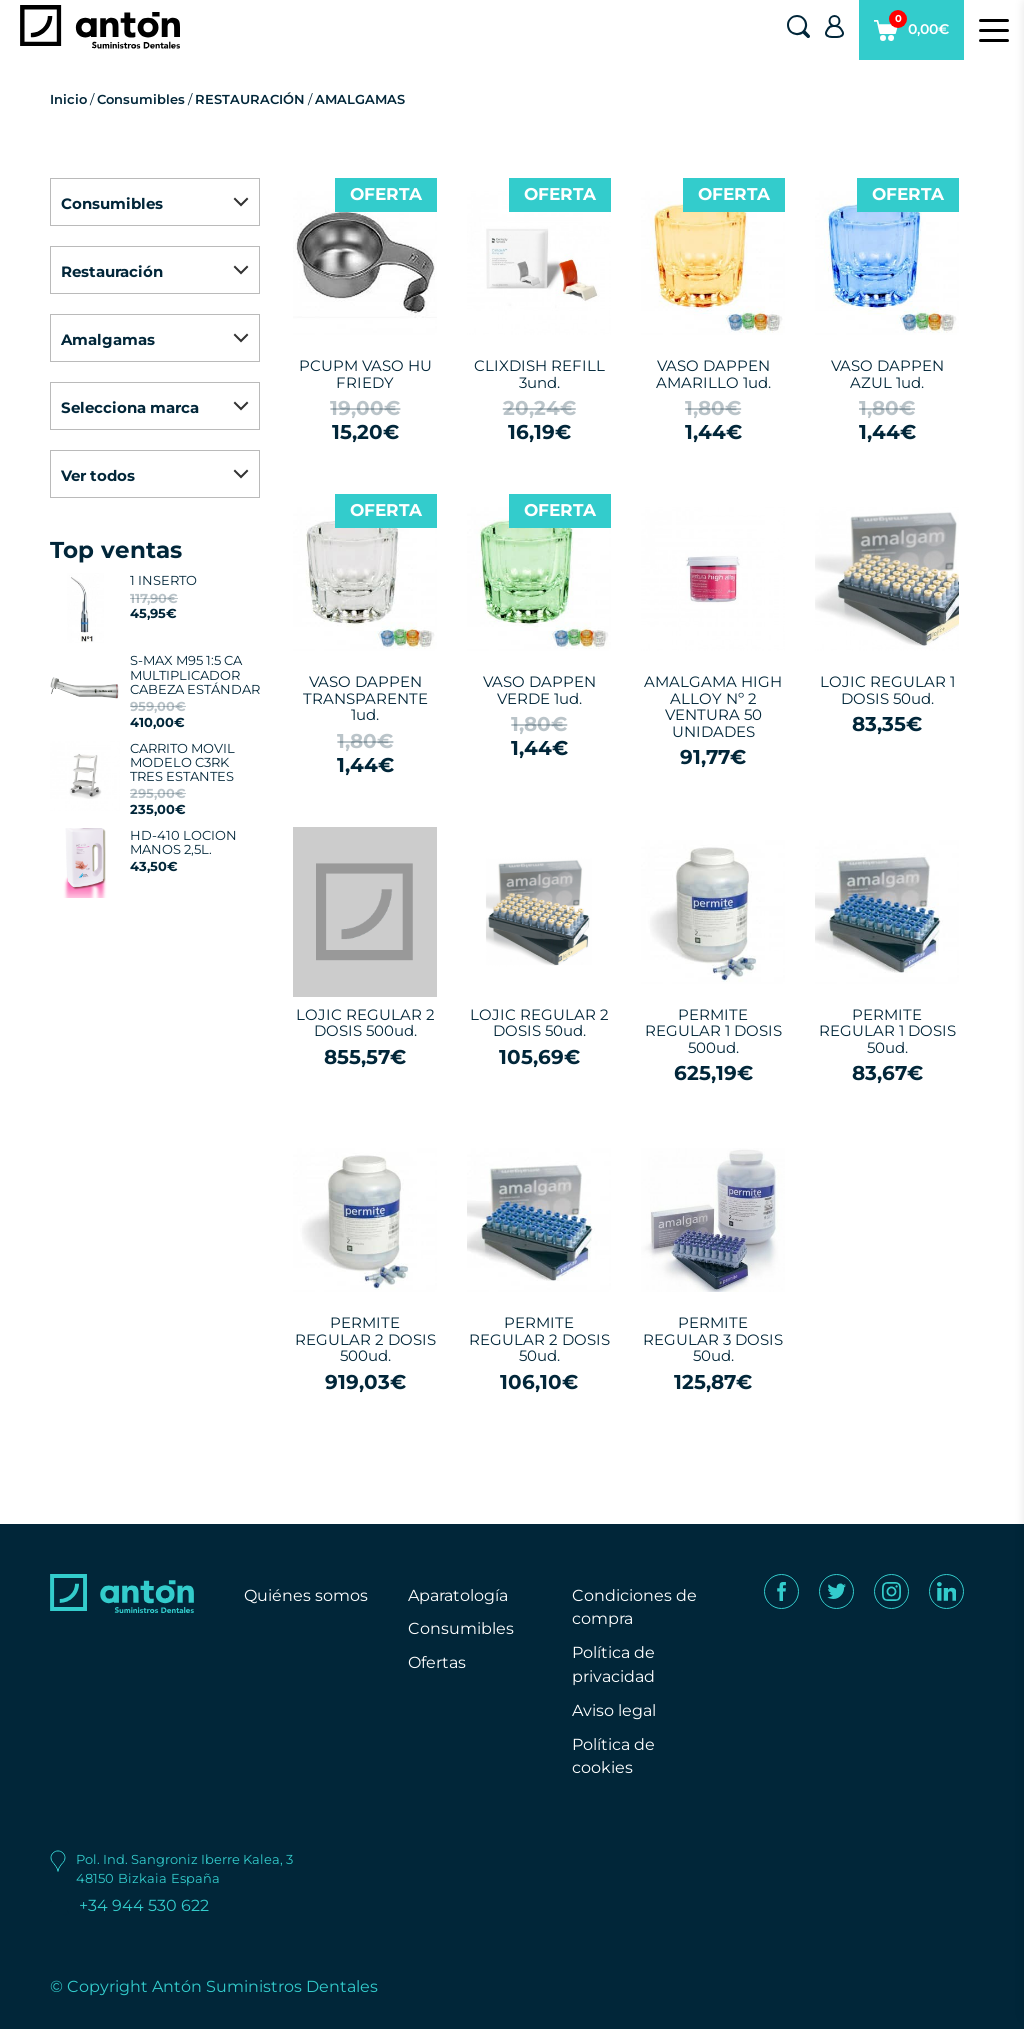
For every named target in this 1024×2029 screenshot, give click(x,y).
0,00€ (911, 35)
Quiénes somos (306, 1595)
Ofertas (437, 1662)
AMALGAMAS (360, 99)
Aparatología (458, 1595)
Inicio (68, 99)
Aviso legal (614, 1710)
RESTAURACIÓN (250, 99)
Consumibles (141, 99)
